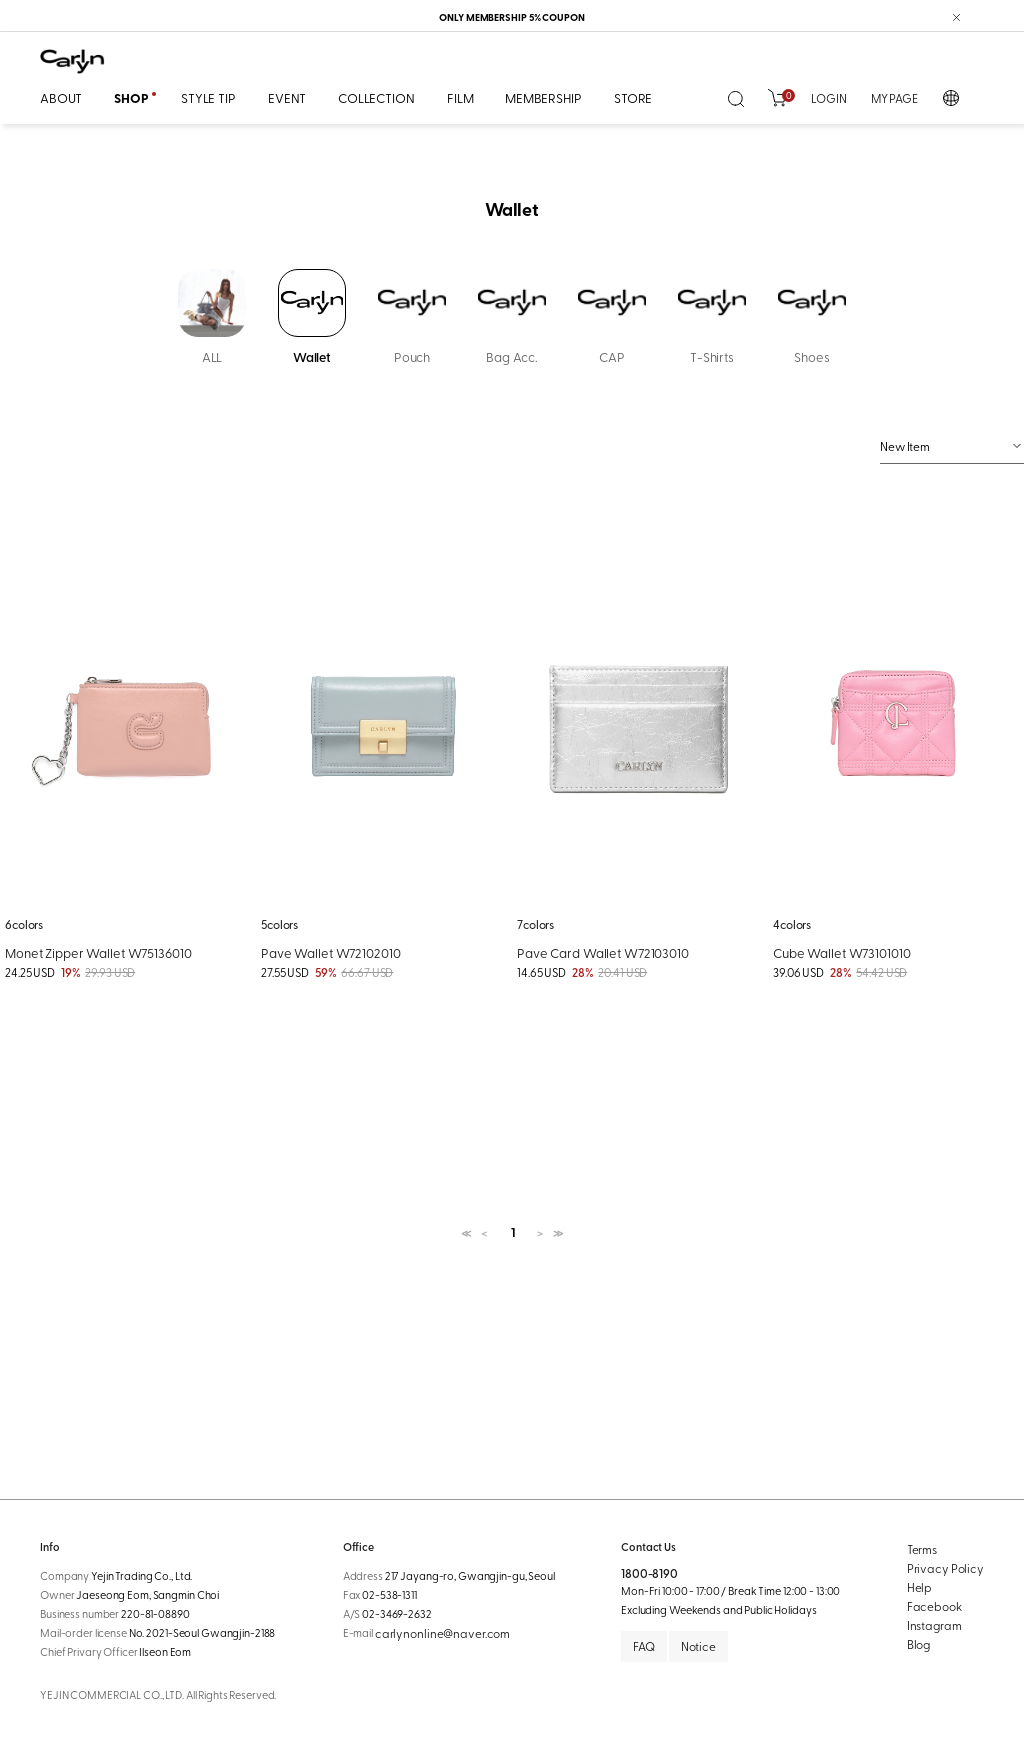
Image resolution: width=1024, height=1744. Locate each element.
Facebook (934, 1606)
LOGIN (828, 98)
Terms (922, 1549)
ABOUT (61, 97)
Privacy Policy (945, 1568)
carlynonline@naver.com (442, 1633)
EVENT (287, 97)
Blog (919, 1644)
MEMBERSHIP (543, 97)
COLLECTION (376, 97)
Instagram (934, 1625)
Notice (698, 1646)
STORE (633, 97)
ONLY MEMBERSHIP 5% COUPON (512, 17)
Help (920, 1587)
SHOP (131, 98)
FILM (460, 97)
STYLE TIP (208, 97)
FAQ (644, 1646)
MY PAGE (894, 98)
